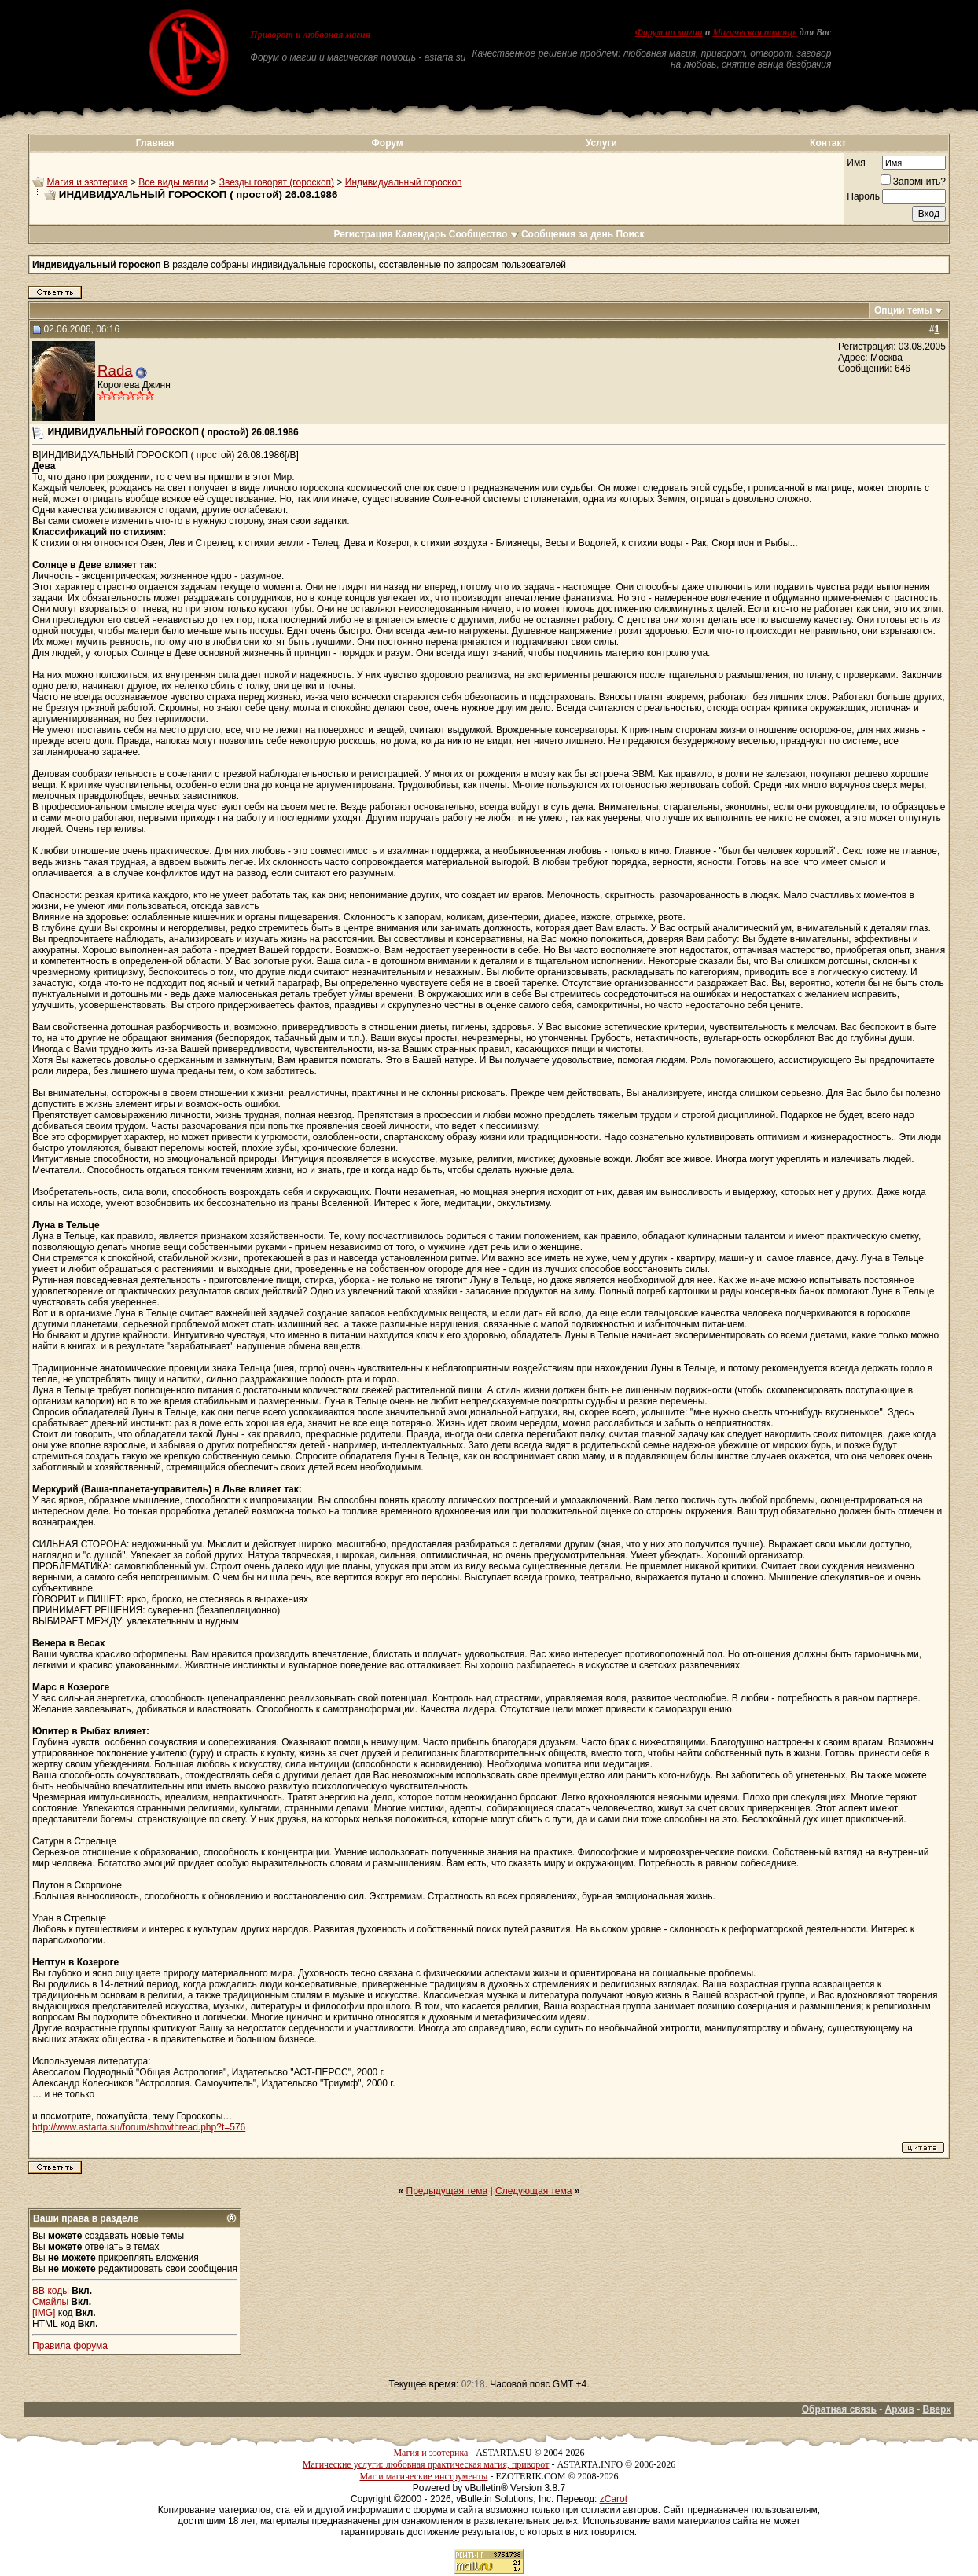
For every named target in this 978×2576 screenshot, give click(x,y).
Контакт (828, 143)
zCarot (613, 2498)
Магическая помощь (754, 32)
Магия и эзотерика (86, 182)
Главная (155, 143)
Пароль (863, 196)
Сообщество (484, 234)
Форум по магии (669, 32)
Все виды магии (173, 182)
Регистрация (362, 234)
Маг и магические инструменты (423, 2476)
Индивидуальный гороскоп (403, 182)
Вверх (936, 2409)
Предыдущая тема (447, 2190)
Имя (856, 162)
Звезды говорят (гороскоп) (276, 182)
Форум (387, 143)
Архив (899, 2409)
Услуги (601, 143)
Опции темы (903, 310)
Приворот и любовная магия (310, 34)
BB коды (50, 2290)
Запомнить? (913, 181)
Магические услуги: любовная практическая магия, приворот (426, 2464)
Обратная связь (839, 2409)
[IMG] (43, 2312)
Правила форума (70, 2345)
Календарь (421, 234)
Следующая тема (533, 2190)
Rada (115, 370)
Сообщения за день (567, 234)
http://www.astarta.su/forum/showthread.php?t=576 (138, 2127)
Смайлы (50, 2301)
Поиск (630, 234)
